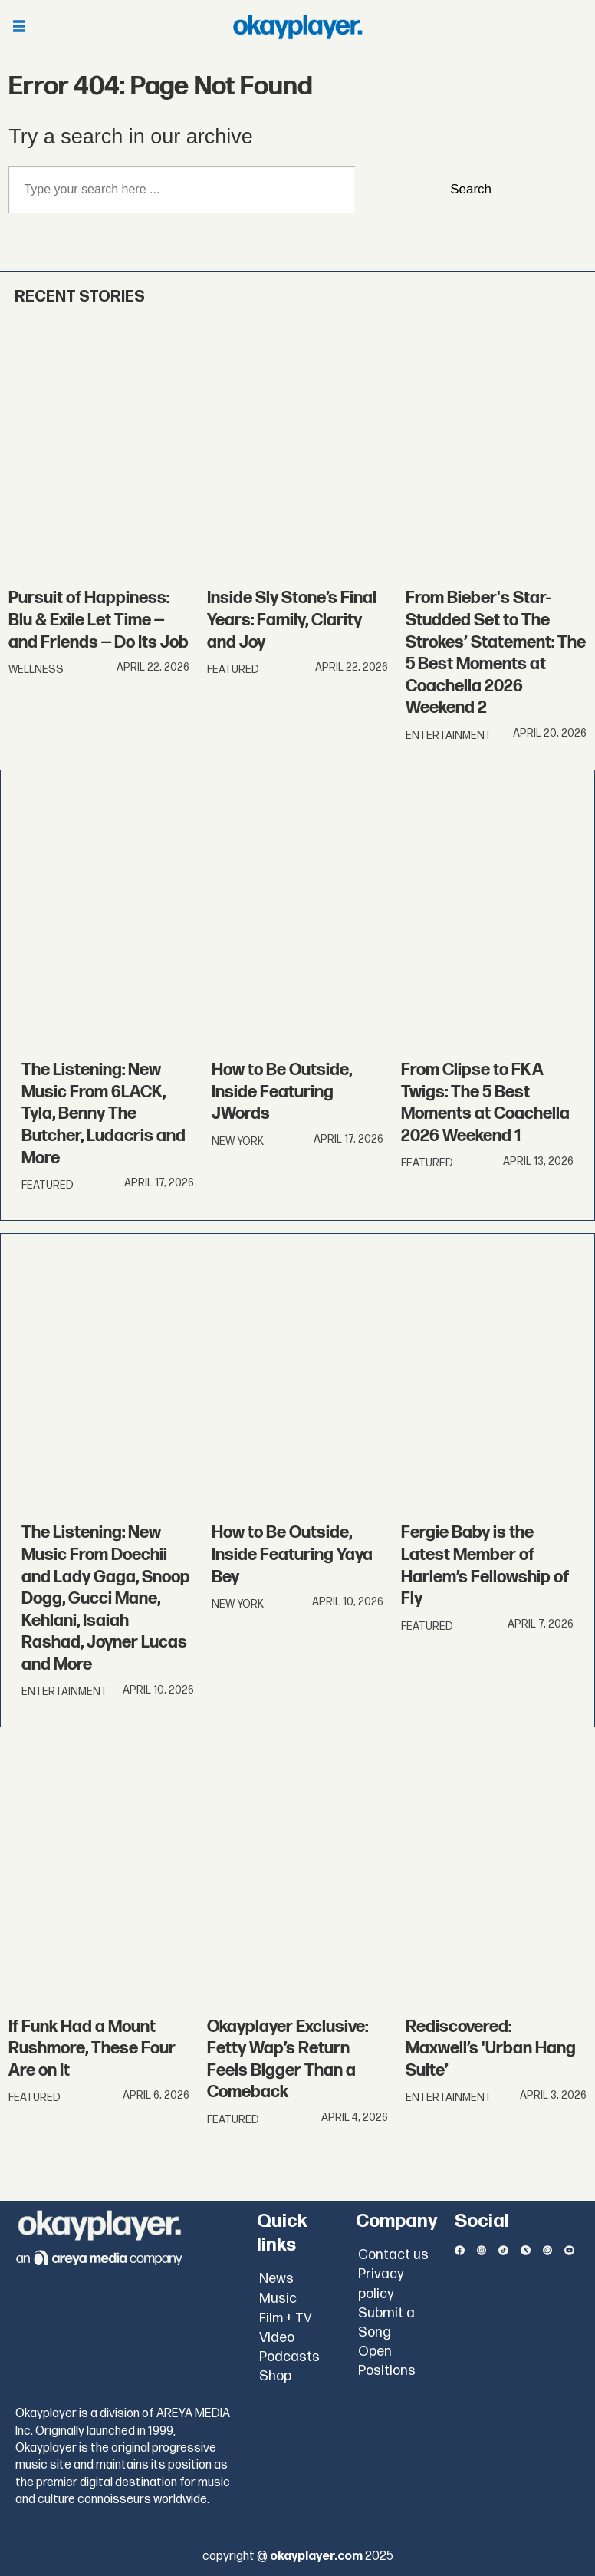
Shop (275, 2376)
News (276, 2279)
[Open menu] (19, 27)
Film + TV (285, 2318)
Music (278, 2299)
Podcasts (289, 2357)
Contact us (393, 2255)
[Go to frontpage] (297, 27)
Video (276, 2338)
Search (470, 189)
